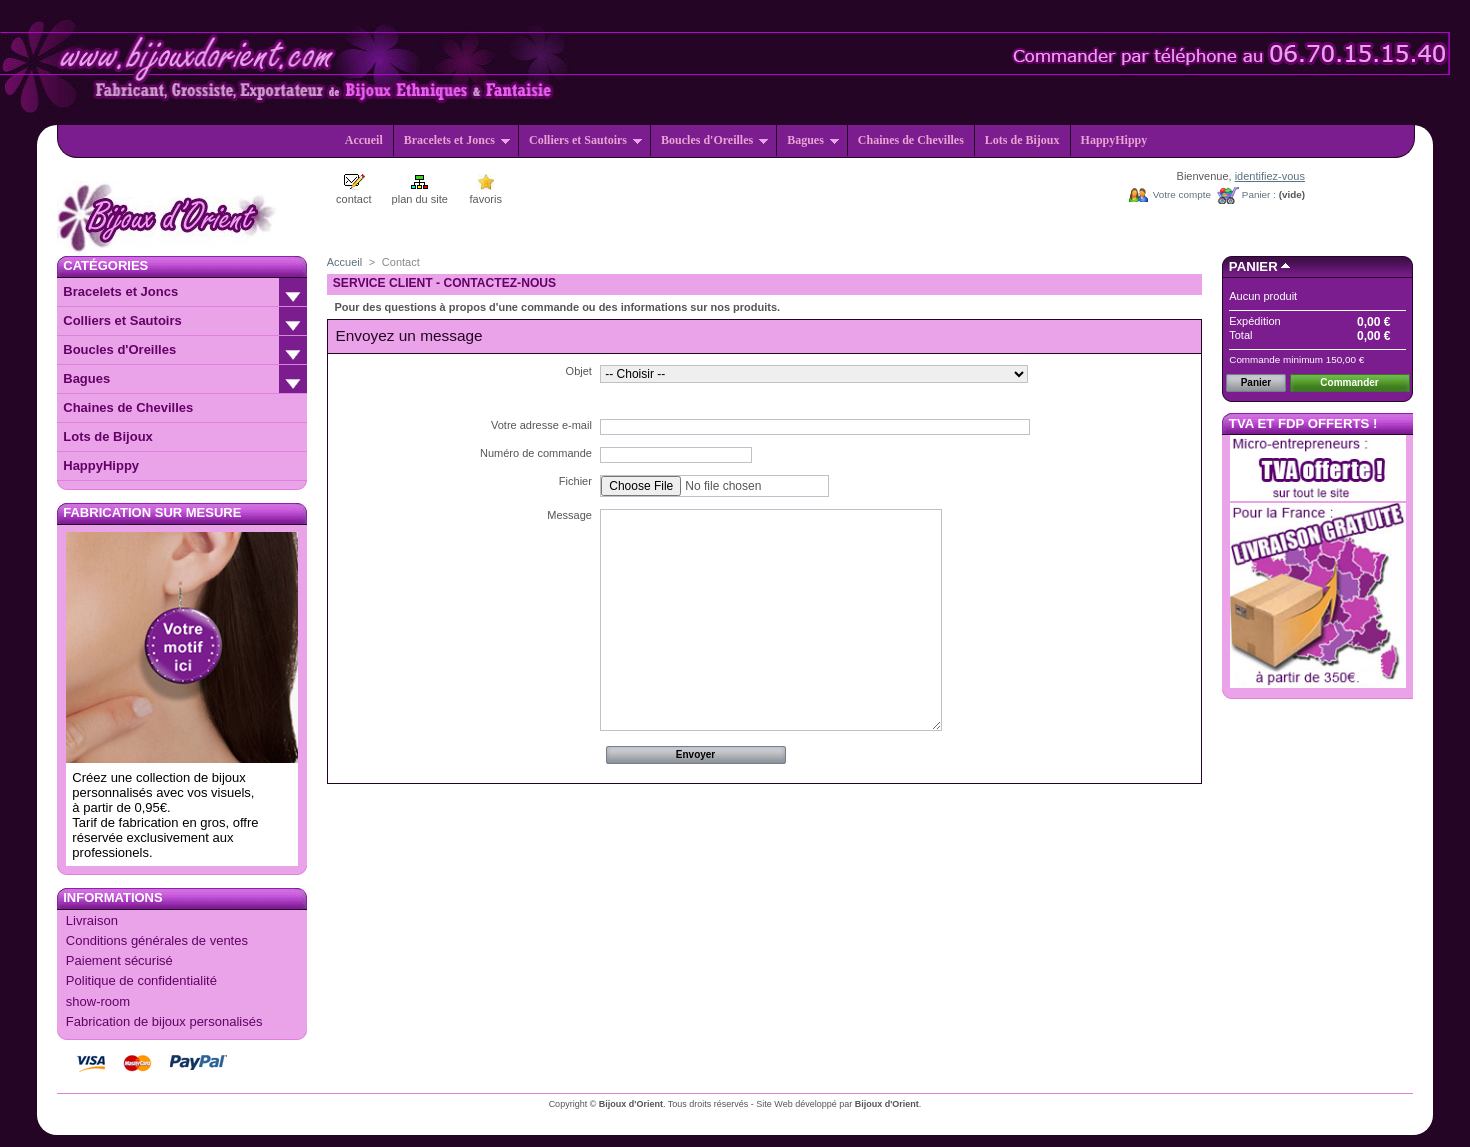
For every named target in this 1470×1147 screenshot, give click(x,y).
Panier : (1259, 194)
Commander (1349, 382)
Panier (1253, 266)
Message (569, 515)
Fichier (575, 481)
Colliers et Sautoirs (586, 140)
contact (353, 199)
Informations (112, 897)
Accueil (364, 140)
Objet (579, 371)
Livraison (92, 920)
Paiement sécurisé (119, 960)
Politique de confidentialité (141, 980)
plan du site (420, 199)
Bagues (813, 140)
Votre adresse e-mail (541, 425)
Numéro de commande (536, 453)
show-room (98, 1001)
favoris (486, 199)
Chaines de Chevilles (911, 140)
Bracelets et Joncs (457, 140)
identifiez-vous (1270, 176)
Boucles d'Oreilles (715, 140)
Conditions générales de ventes (157, 940)
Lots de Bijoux (1022, 140)
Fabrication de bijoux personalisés (164, 1021)
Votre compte (1182, 194)
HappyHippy (1114, 140)
